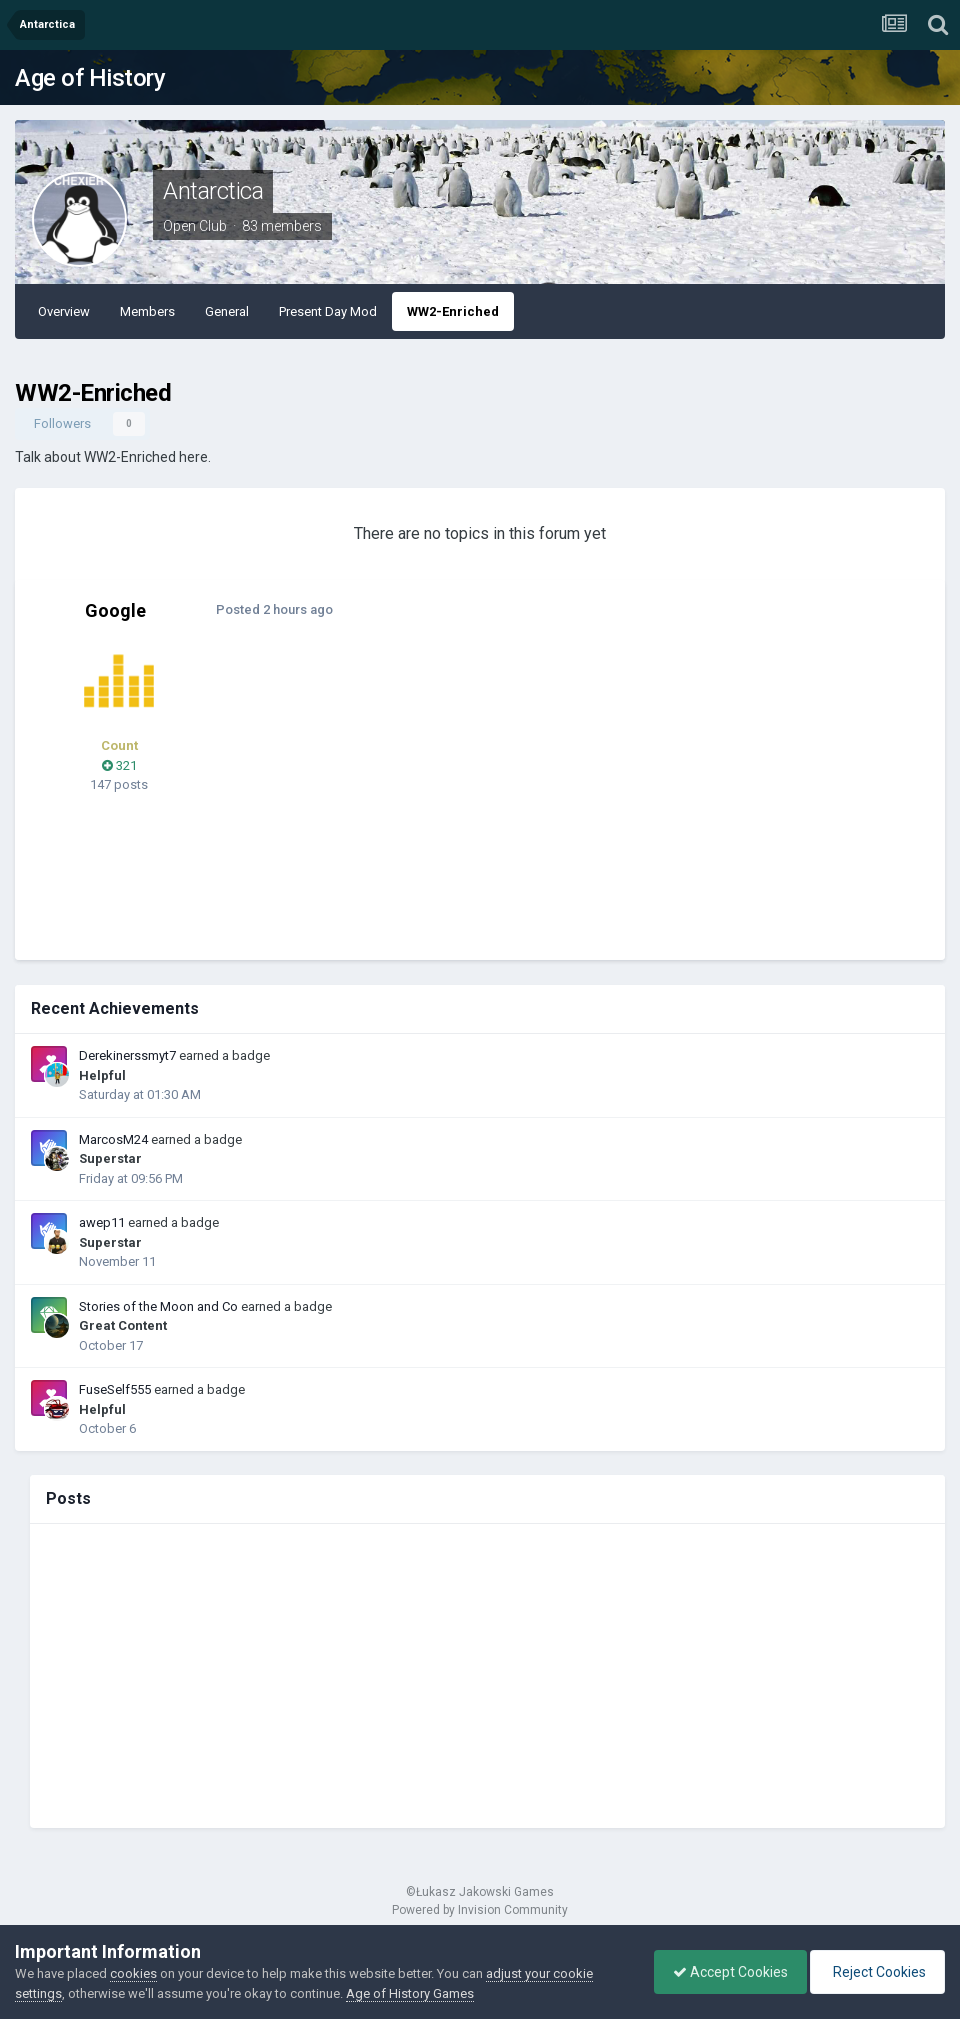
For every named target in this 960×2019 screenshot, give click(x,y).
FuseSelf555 (115, 1389)
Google (115, 610)
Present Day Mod (328, 311)
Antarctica (213, 191)
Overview (64, 311)
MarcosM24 (113, 1139)
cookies (133, 1973)
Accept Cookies (725, 1972)
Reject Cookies (876, 1972)
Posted (273, 609)
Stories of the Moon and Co (158, 1306)
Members (147, 311)
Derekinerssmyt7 (127, 1055)
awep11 (102, 1222)
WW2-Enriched (453, 311)
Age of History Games (410, 1993)
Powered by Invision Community (480, 1910)
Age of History (90, 78)
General (227, 311)
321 (119, 765)
